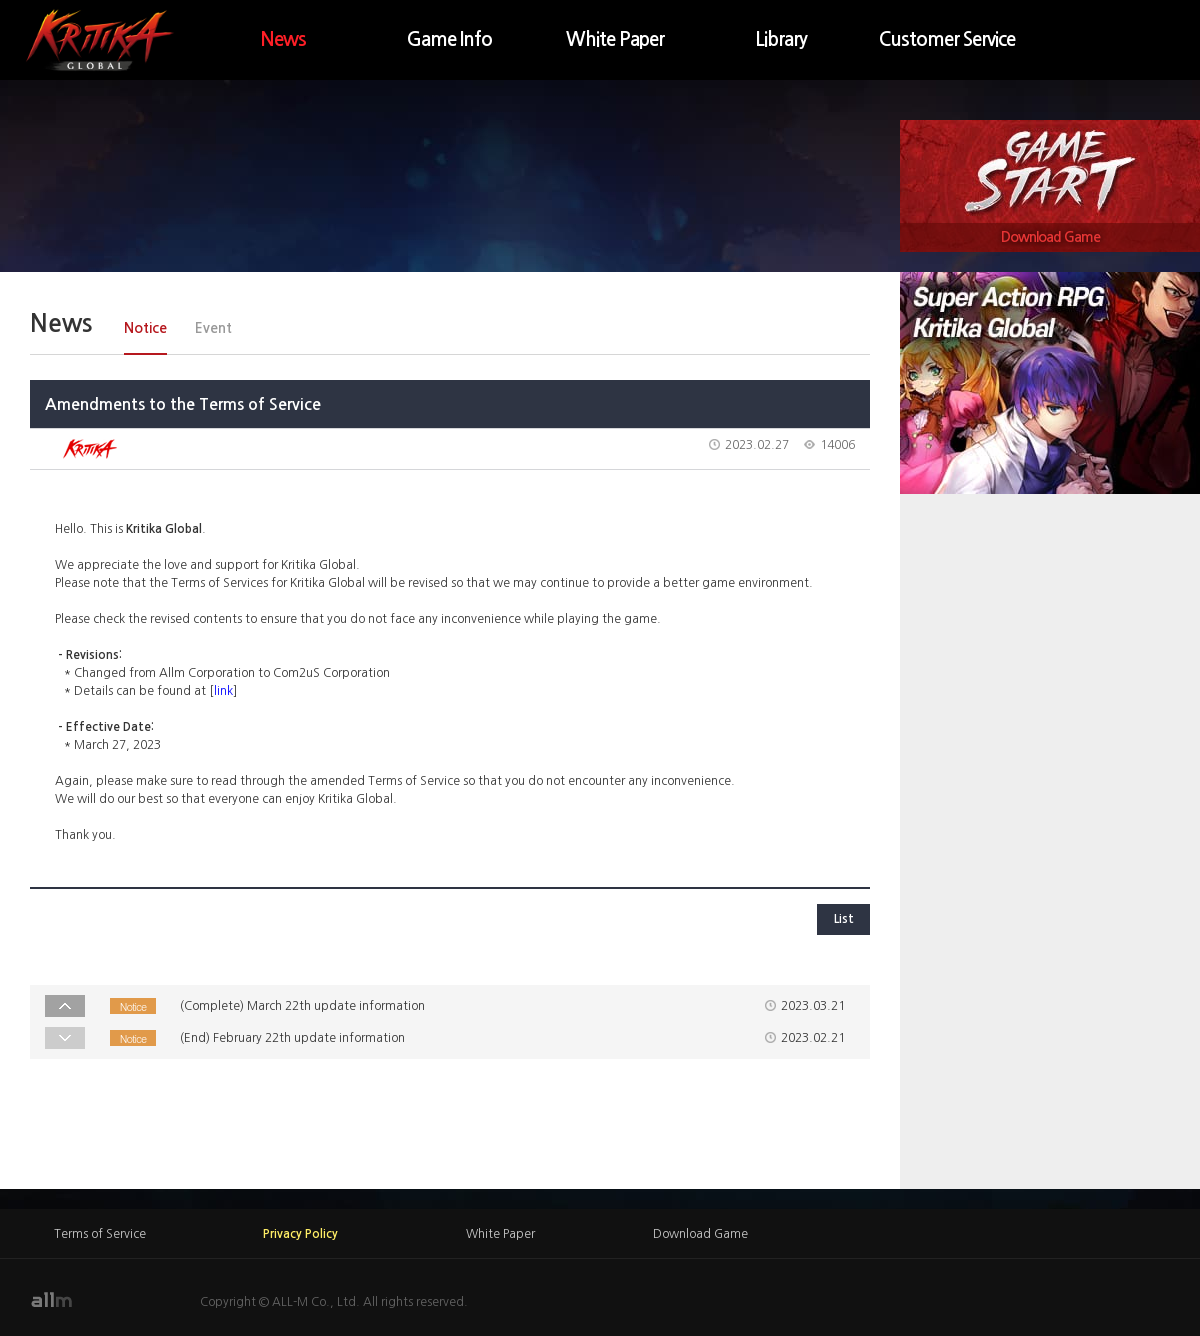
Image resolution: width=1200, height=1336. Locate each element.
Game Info (449, 39)
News (283, 39)
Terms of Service (100, 1234)
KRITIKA (100, 40)
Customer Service (947, 39)
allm (51, 1299)
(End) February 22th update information (292, 1038)
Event (213, 328)
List (844, 919)
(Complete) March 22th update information (302, 1006)
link (223, 691)
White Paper (615, 39)
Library (781, 39)
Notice (145, 328)
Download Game (1050, 237)
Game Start (1050, 171)
